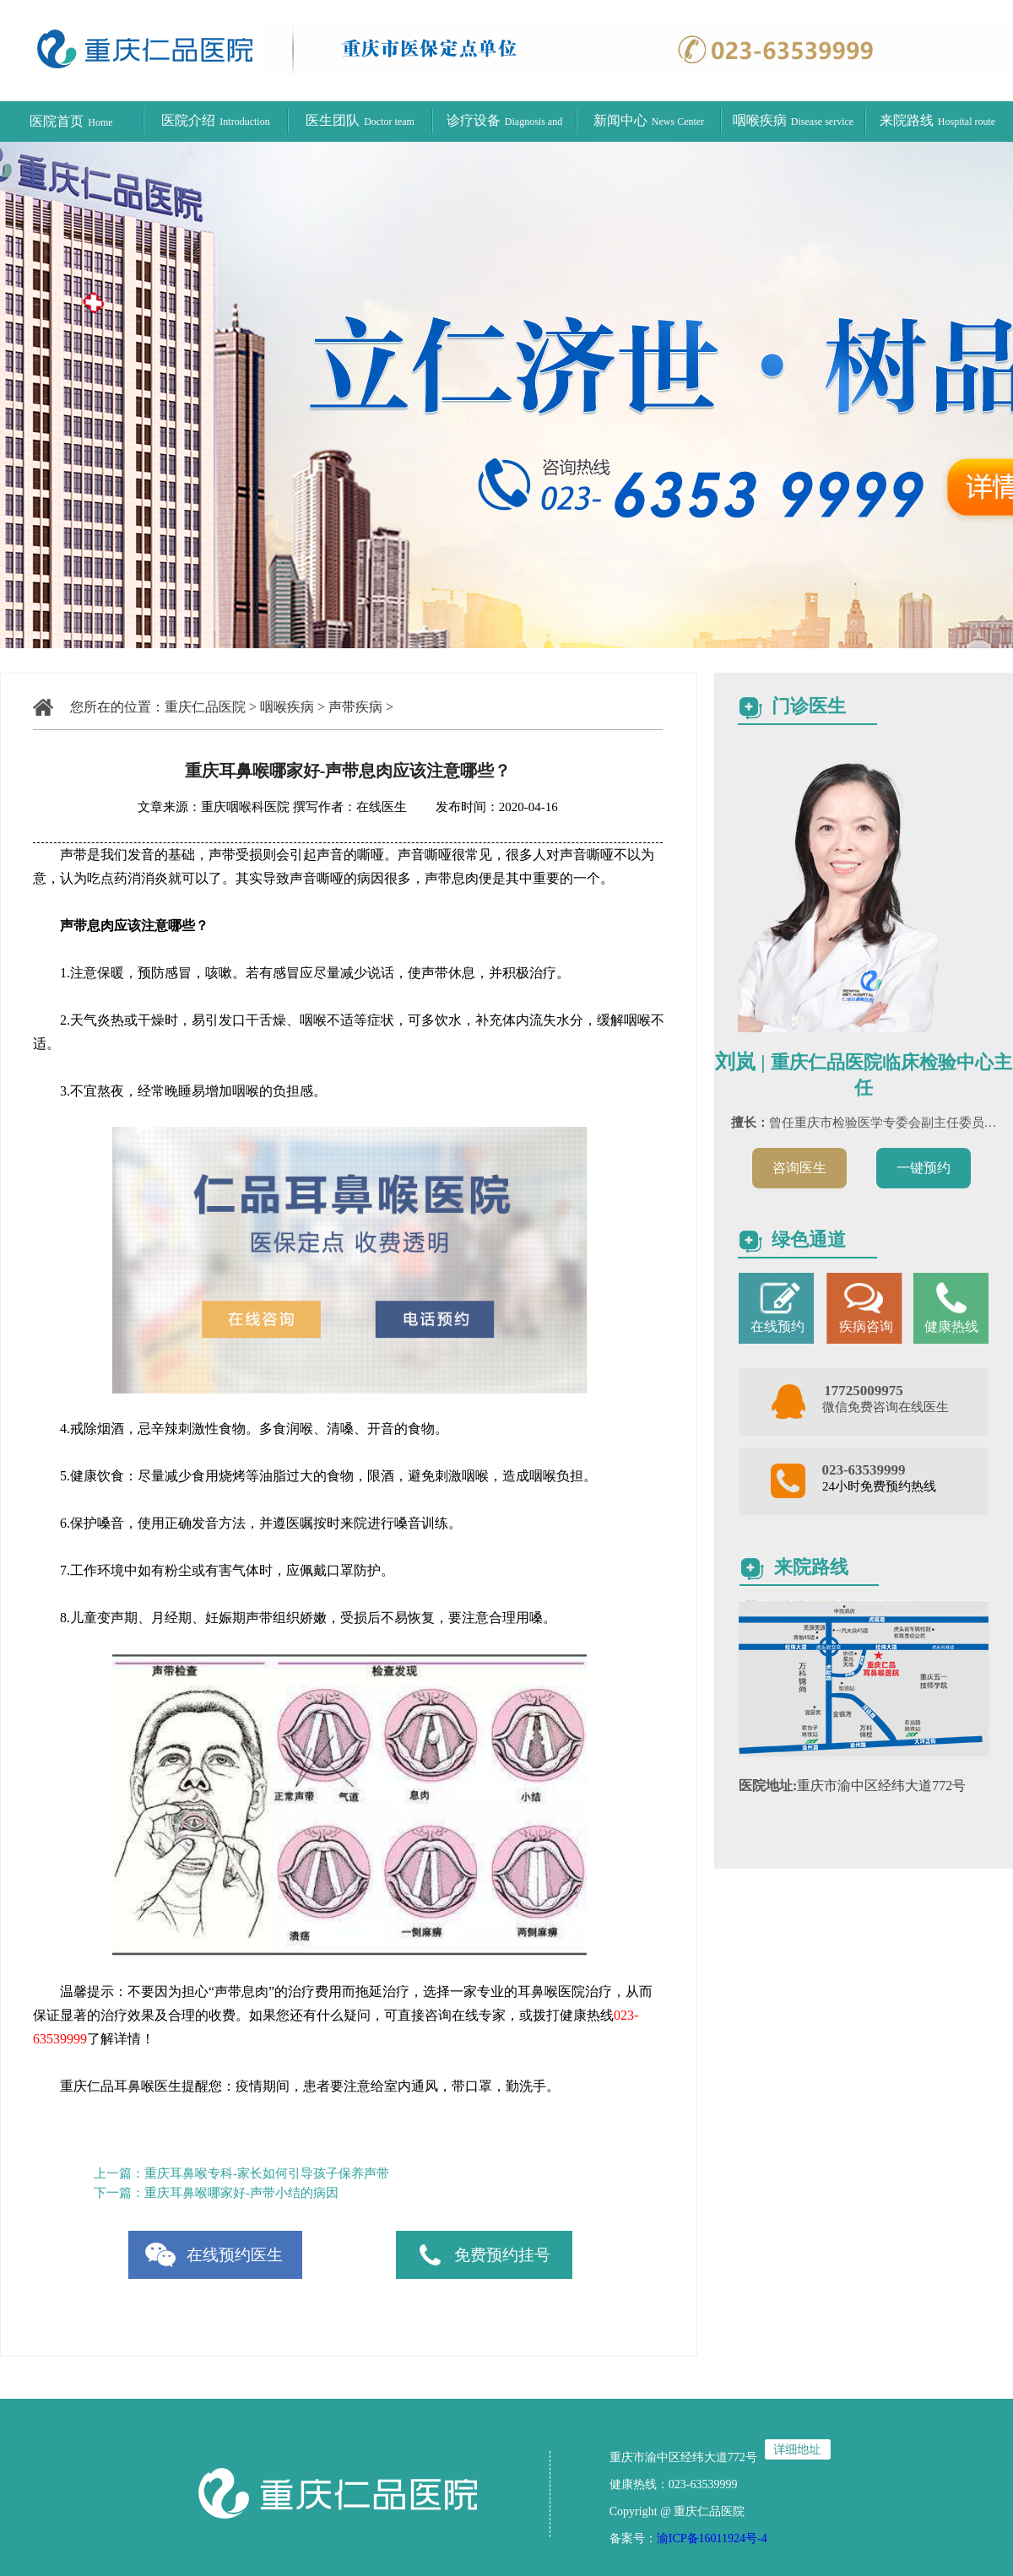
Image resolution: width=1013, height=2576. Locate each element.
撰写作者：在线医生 (351, 807)
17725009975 (863, 1391)
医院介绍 (215, 120)
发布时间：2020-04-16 (484, 807)
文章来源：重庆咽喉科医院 (214, 807)
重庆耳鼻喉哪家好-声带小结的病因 (241, 2193)
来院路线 (937, 120)
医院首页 (71, 121)
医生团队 (360, 120)
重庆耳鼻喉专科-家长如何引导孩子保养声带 (266, 2173)
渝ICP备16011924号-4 (712, 2538)
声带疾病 (355, 707)
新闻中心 (648, 120)
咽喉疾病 (793, 120)
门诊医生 (809, 706)
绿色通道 (809, 1239)
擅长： (750, 1122)
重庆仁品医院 (205, 707)
